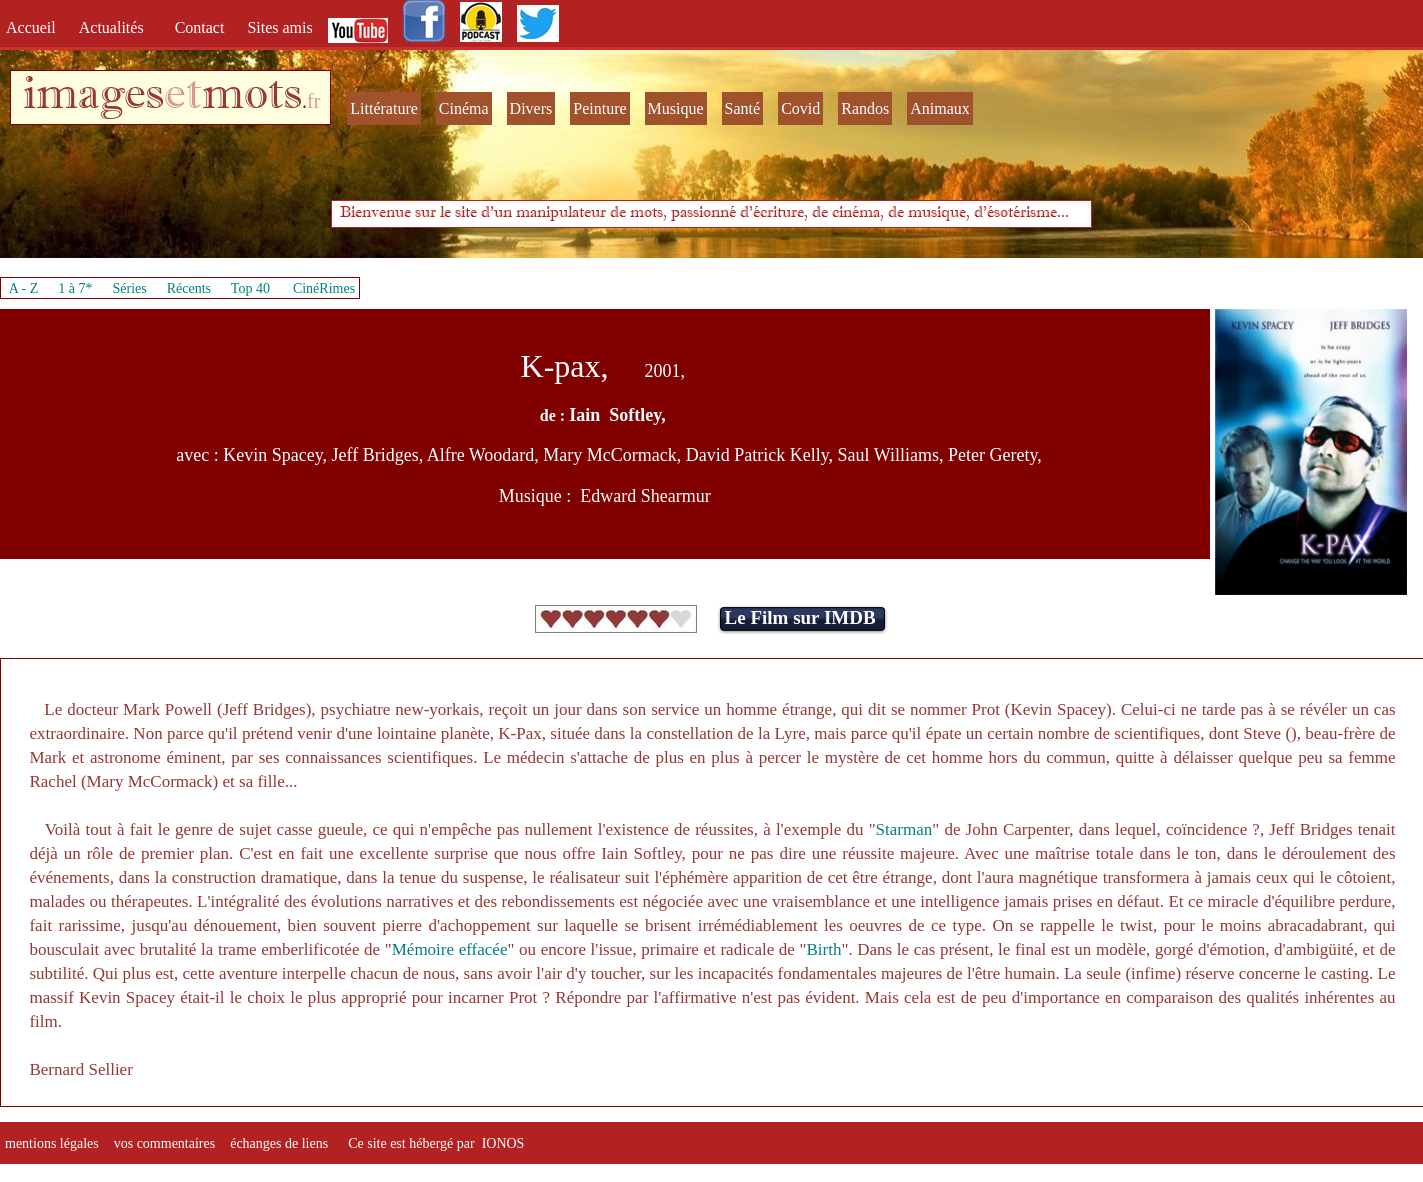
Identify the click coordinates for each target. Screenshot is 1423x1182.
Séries (130, 288)
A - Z (24, 288)
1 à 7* (75, 288)
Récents (189, 288)
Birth (823, 949)
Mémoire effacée (450, 949)
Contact (202, 27)
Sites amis (279, 27)
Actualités (117, 27)
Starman (904, 829)
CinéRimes (324, 288)
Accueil (35, 27)
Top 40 (251, 288)
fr (313, 101)
